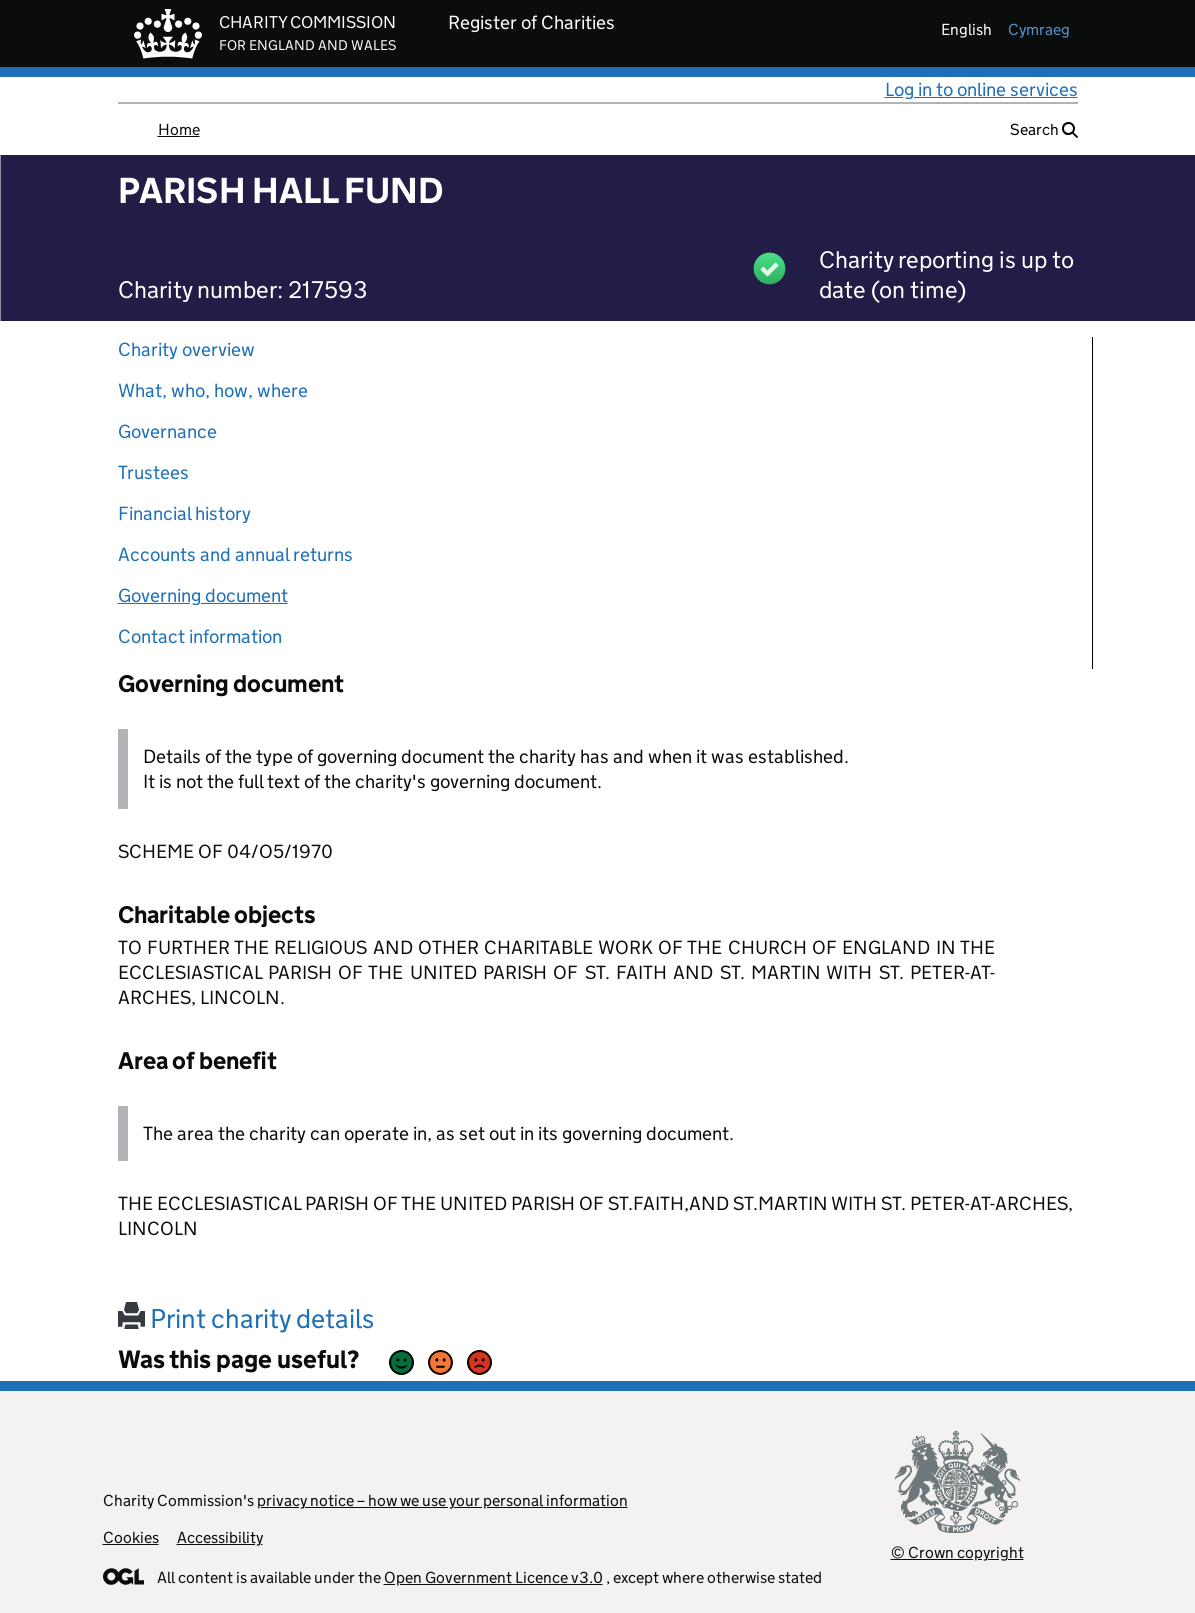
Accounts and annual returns (235, 554)
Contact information (200, 636)
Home (179, 129)
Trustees (153, 472)
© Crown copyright (957, 1552)
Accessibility (220, 1537)
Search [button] (1044, 129)
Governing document (203, 595)
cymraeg (1039, 29)
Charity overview (186, 349)
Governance (167, 431)
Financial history (184, 513)
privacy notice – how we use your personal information (442, 1500)
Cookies (131, 1537)
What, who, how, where (213, 390)
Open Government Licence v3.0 (493, 1577)
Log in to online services (981, 89)
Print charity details (246, 1318)
